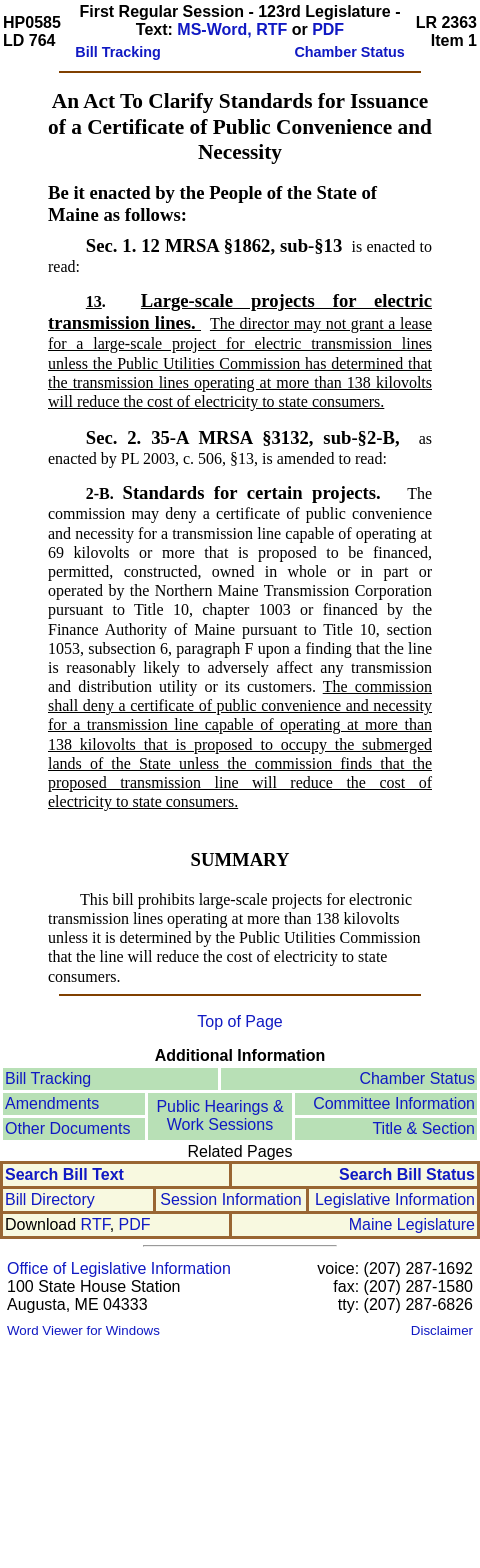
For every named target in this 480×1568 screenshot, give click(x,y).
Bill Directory (50, 1199)
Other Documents (67, 1128)
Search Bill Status (407, 1174)
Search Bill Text (64, 1174)
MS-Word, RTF (232, 29)
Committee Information (394, 1103)
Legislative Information (395, 1199)
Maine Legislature (412, 1224)
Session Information (230, 1199)
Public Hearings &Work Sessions (219, 1115)
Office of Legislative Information (119, 1268)
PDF (328, 29)
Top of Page (239, 1021)
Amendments (52, 1103)
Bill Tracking (48, 1078)
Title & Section (423, 1128)
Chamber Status (417, 1078)
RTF (95, 1224)
